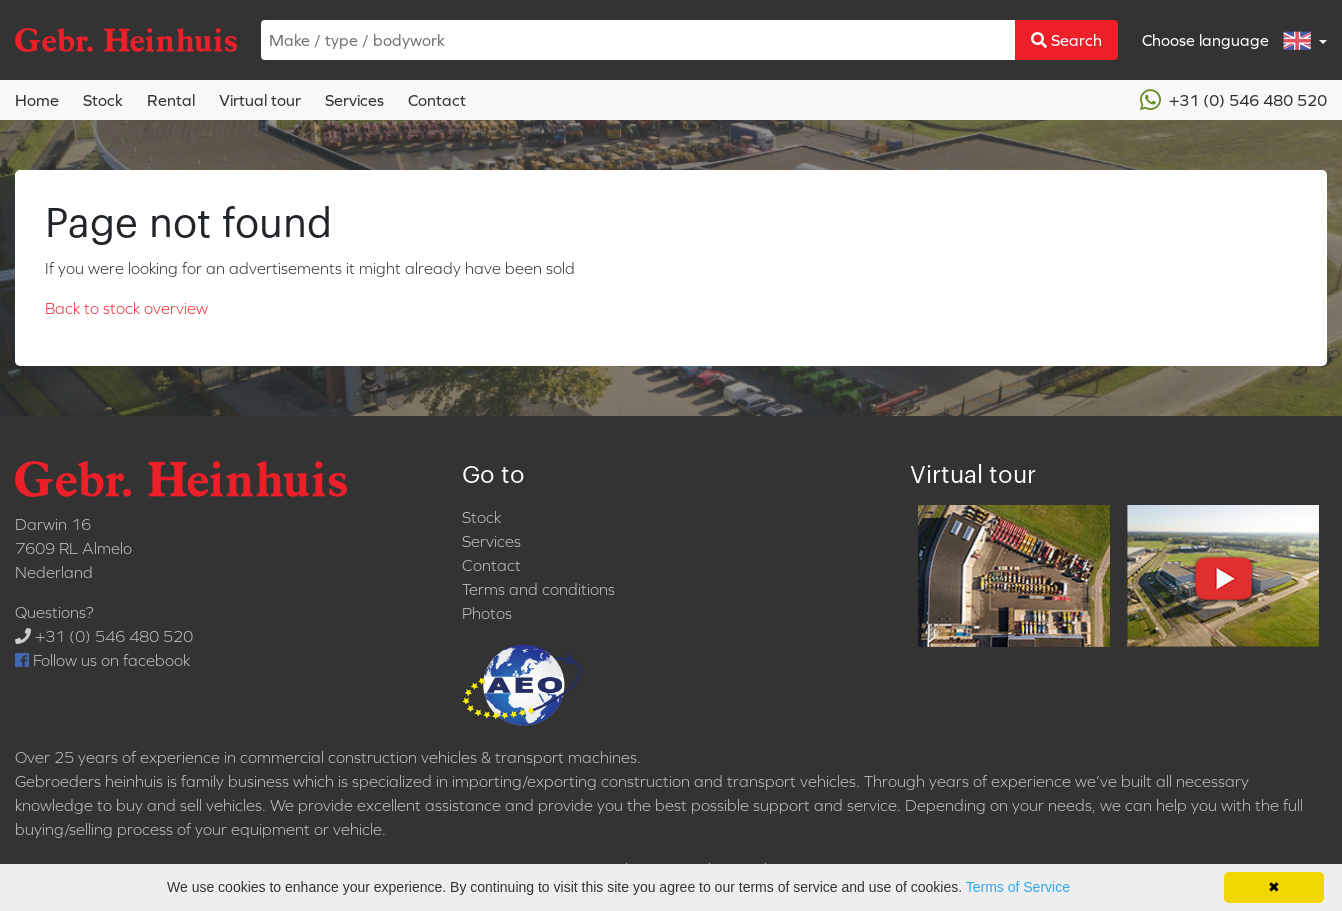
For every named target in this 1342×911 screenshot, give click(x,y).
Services (354, 100)
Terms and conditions (538, 589)
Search (1066, 40)
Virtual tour (260, 100)
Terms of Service (1018, 887)
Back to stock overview (126, 308)
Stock (103, 100)
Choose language (1228, 40)
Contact (437, 100)
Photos (487, 613)
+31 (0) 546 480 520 (1233, 100)
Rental (171, 100)
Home (37, 100)
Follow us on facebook (102, 660)
